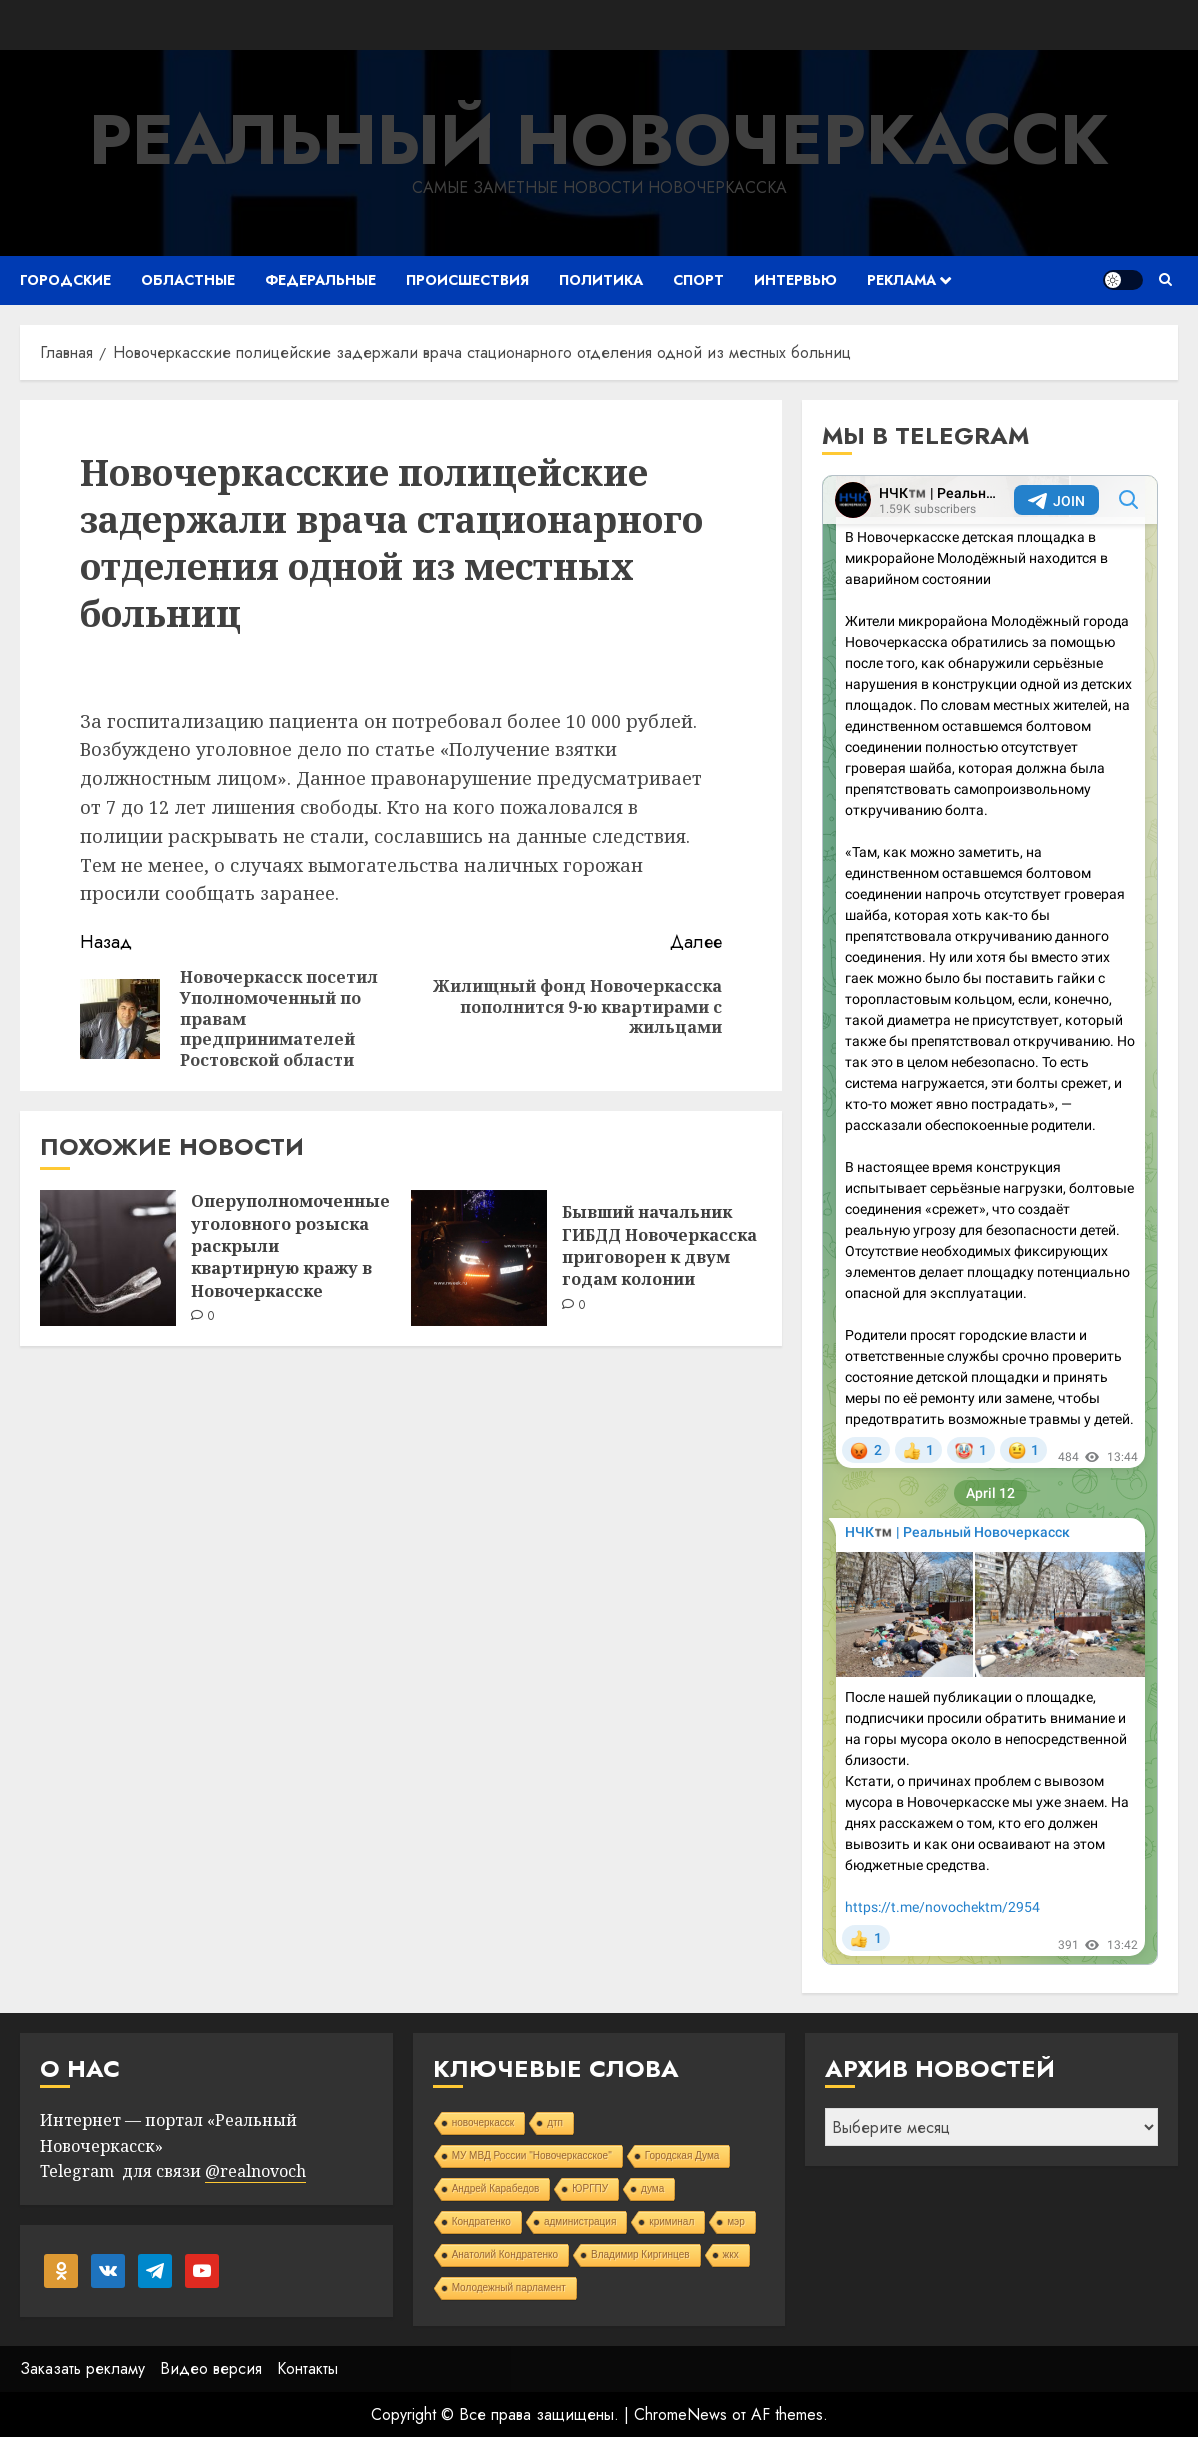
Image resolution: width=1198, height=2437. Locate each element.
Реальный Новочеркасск (599, 139)
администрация (580, 2221)
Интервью (795, 280)
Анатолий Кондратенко (505, 2254)
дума (652, 2188)
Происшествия (467, 280)
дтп (555, 2122)
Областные (188, 280)
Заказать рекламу (82, 2368)
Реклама (901, 280)
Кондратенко (481, 2221)
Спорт (698, 280)
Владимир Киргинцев (640, 2254)
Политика (601, 280)
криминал (671, 2221)
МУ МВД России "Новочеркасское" (532, 2155)
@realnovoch (255, 2171)
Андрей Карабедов (496, 2188)
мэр (736, 2221)
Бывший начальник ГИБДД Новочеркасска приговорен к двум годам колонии (659, 1245)
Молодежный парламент (509, 2287)
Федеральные (320, 280)
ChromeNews (680, 2414)
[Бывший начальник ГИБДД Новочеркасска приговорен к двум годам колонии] (479, 1258)
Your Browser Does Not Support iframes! (990, 1220)
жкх (731, 2254)
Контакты (307, 2368)
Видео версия (211, 2368)
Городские (65, 280)
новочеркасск (483, 2122)
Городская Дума (682, 2155)
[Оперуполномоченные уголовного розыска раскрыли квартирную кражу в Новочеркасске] (108, 1258)
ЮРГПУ (590, 2188)
